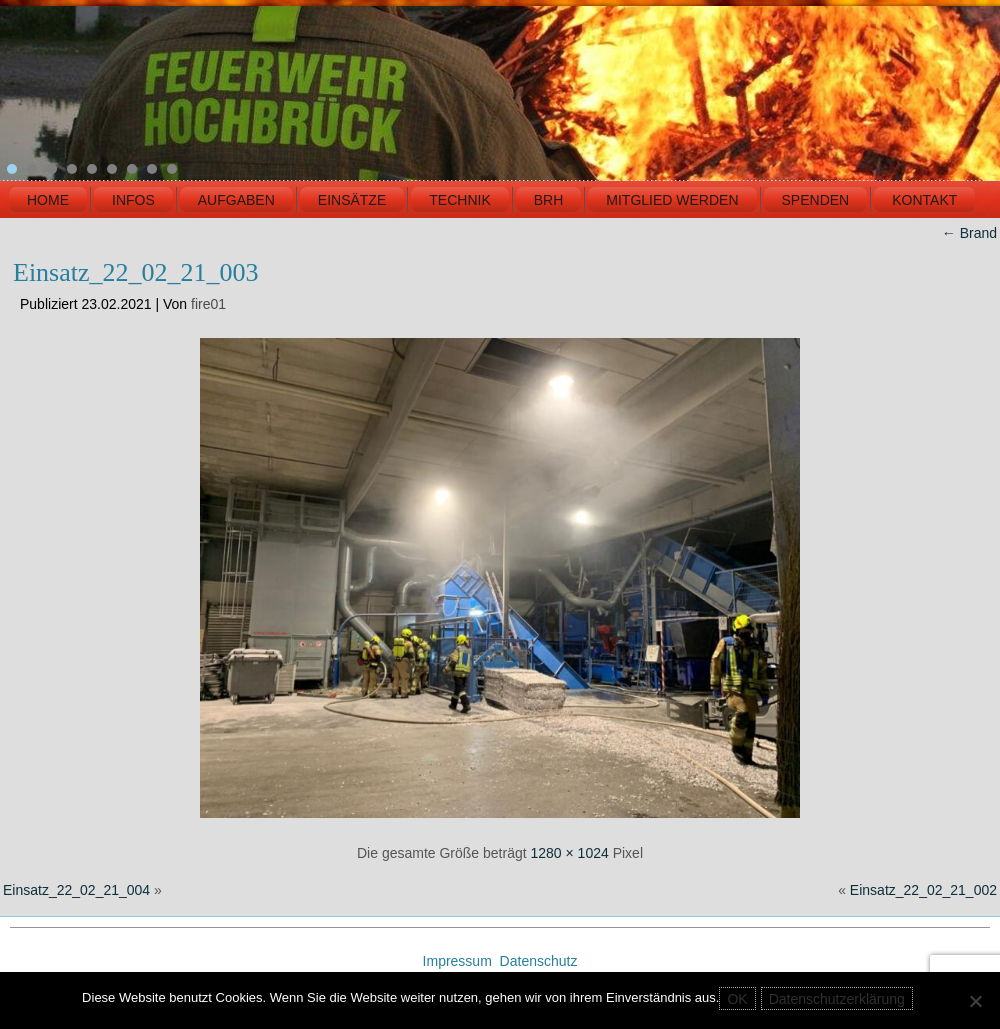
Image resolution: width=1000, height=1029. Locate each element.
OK (737, 999)
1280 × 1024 (570, 853)
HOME (48, 200)
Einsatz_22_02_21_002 (923, 890)
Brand (969, 233)
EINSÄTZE (352, 200)
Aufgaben (236, 200)
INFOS (133, 200)
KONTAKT (924, 200)
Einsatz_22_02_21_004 (76, 890)
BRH (549, 200)
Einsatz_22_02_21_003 (136, 272)
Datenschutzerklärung (837, 999)
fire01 (208, 304)
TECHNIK (459, 200)
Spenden (816, 200)
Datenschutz (539, 961)
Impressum (459, 961)
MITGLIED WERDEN (672, 200)
